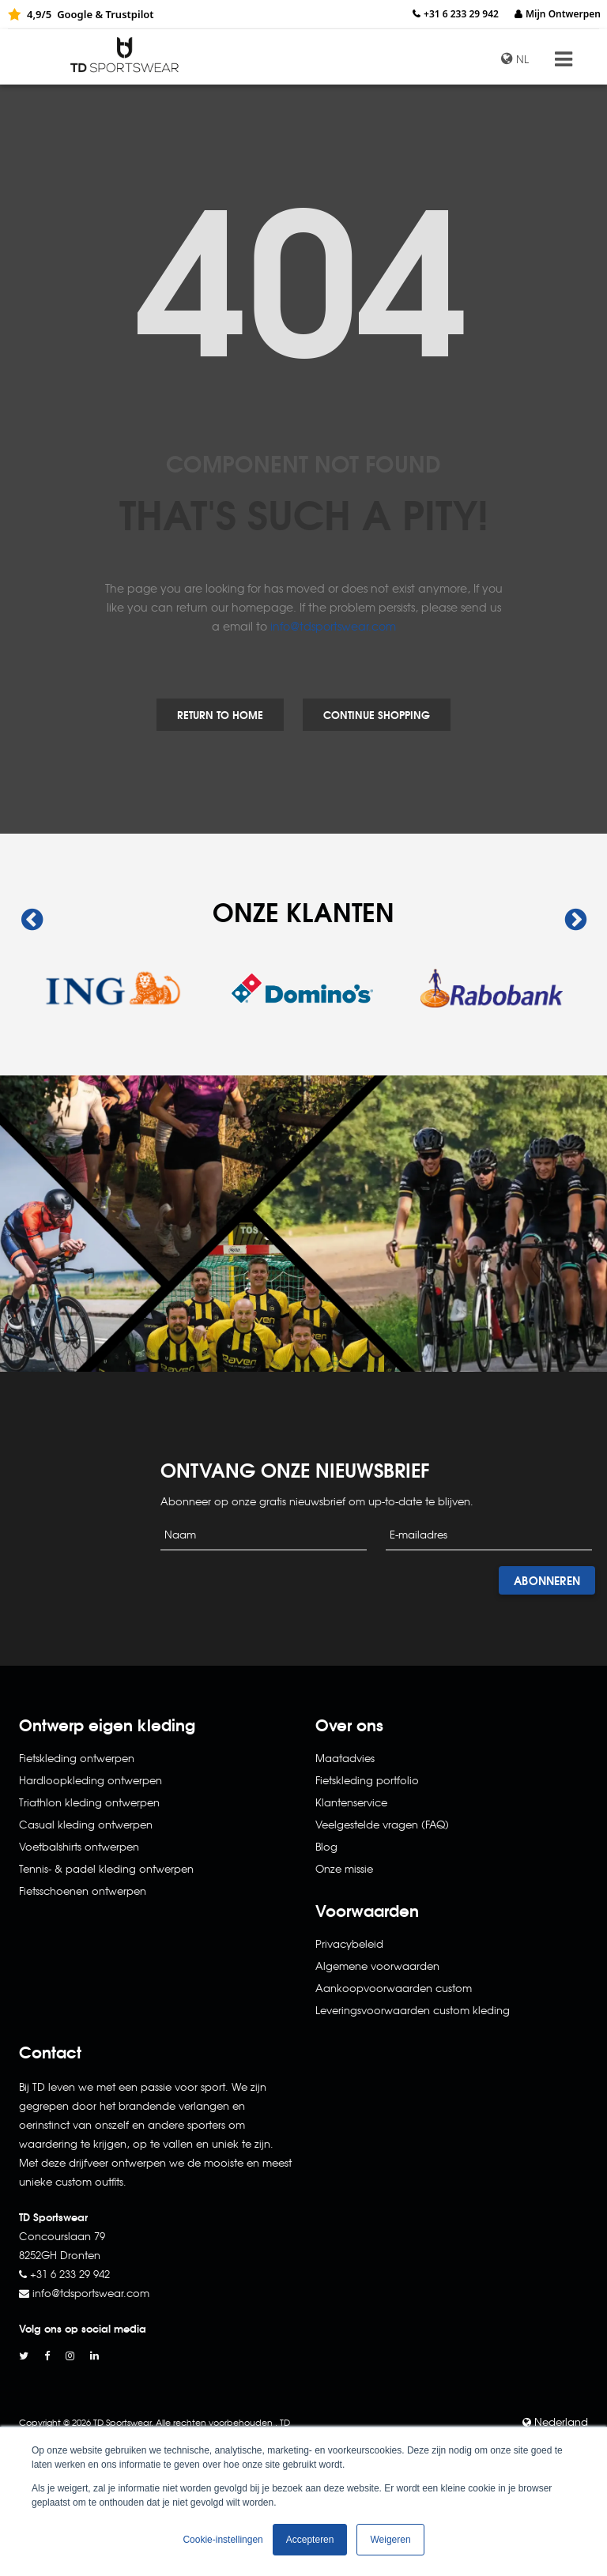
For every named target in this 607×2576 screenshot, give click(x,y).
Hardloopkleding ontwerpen (90, 1779)
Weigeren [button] (390, 2539)
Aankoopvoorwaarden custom (393, 1987)
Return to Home (220, 714)
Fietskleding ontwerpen (76, 1757)
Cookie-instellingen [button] (222, 2539)
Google (74, 14)
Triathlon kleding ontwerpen (89, 1802)
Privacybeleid (349, 1943)
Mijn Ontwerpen (563, 14)
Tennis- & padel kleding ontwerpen (106, 1868)
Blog (326, 1846)
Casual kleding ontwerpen (86, 1824)
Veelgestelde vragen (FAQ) (382, 1824)
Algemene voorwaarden (377, 1965)
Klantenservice (351, 1802)
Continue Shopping (376, 714)
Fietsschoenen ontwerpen (82, 1890)
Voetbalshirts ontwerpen (79, 1846)
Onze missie (344, 1868)
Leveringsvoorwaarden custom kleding (412, 2009)
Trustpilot (129, 14)
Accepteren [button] (310, 2539)
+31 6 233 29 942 (461, 14)
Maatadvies (345, 1757)
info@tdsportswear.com (333, 626)
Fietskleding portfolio (367, 1779)
